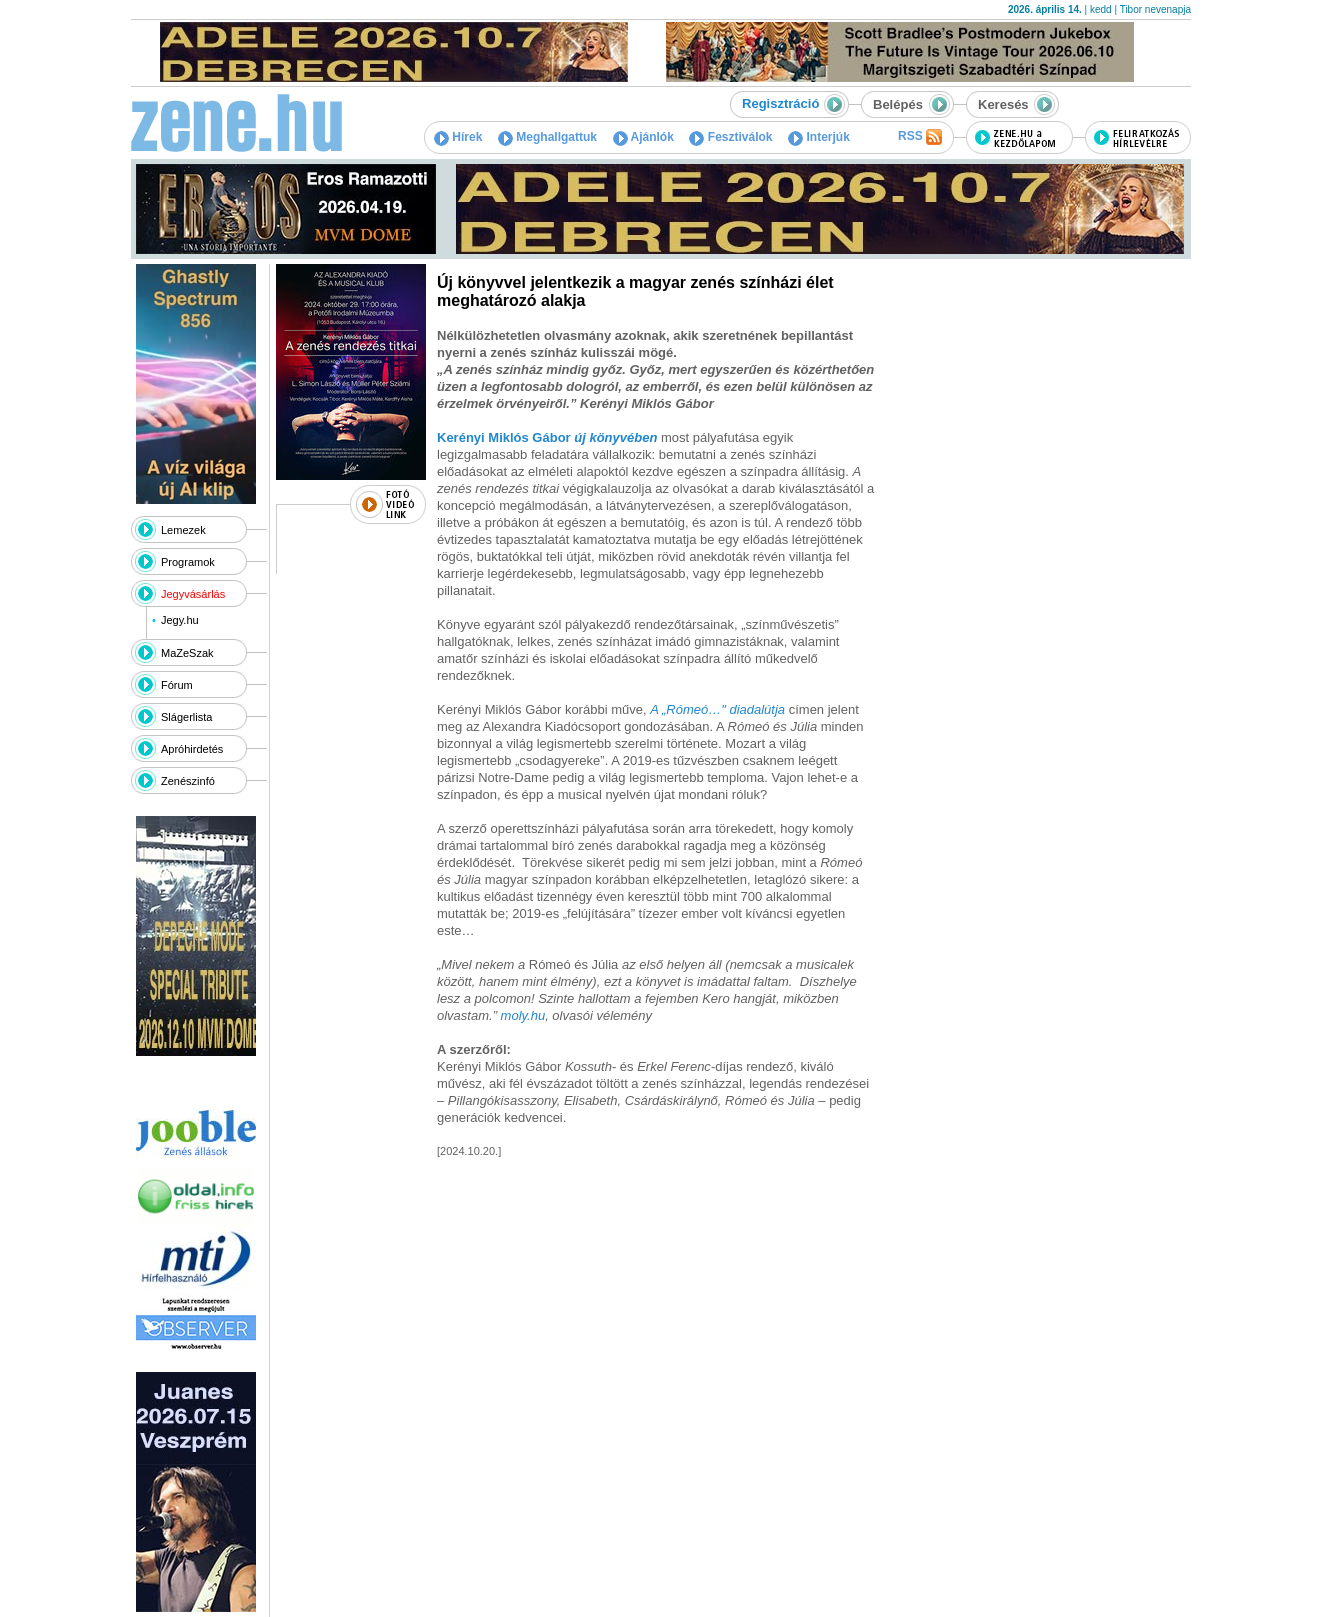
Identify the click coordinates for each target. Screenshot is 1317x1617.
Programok (188, 562)
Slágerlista (186, 717)
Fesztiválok (730, 137)
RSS (920, 137)
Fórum (177, 685)
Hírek (458, 137)
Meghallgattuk (547, 137)
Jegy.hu (180, 620)
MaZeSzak (187, 653)
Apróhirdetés (192, 749)
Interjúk (819, 137)
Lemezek (183, 530)
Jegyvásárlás (193, 594)
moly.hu (523, 1015)
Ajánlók (643, 137)
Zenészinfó (188, 781)
